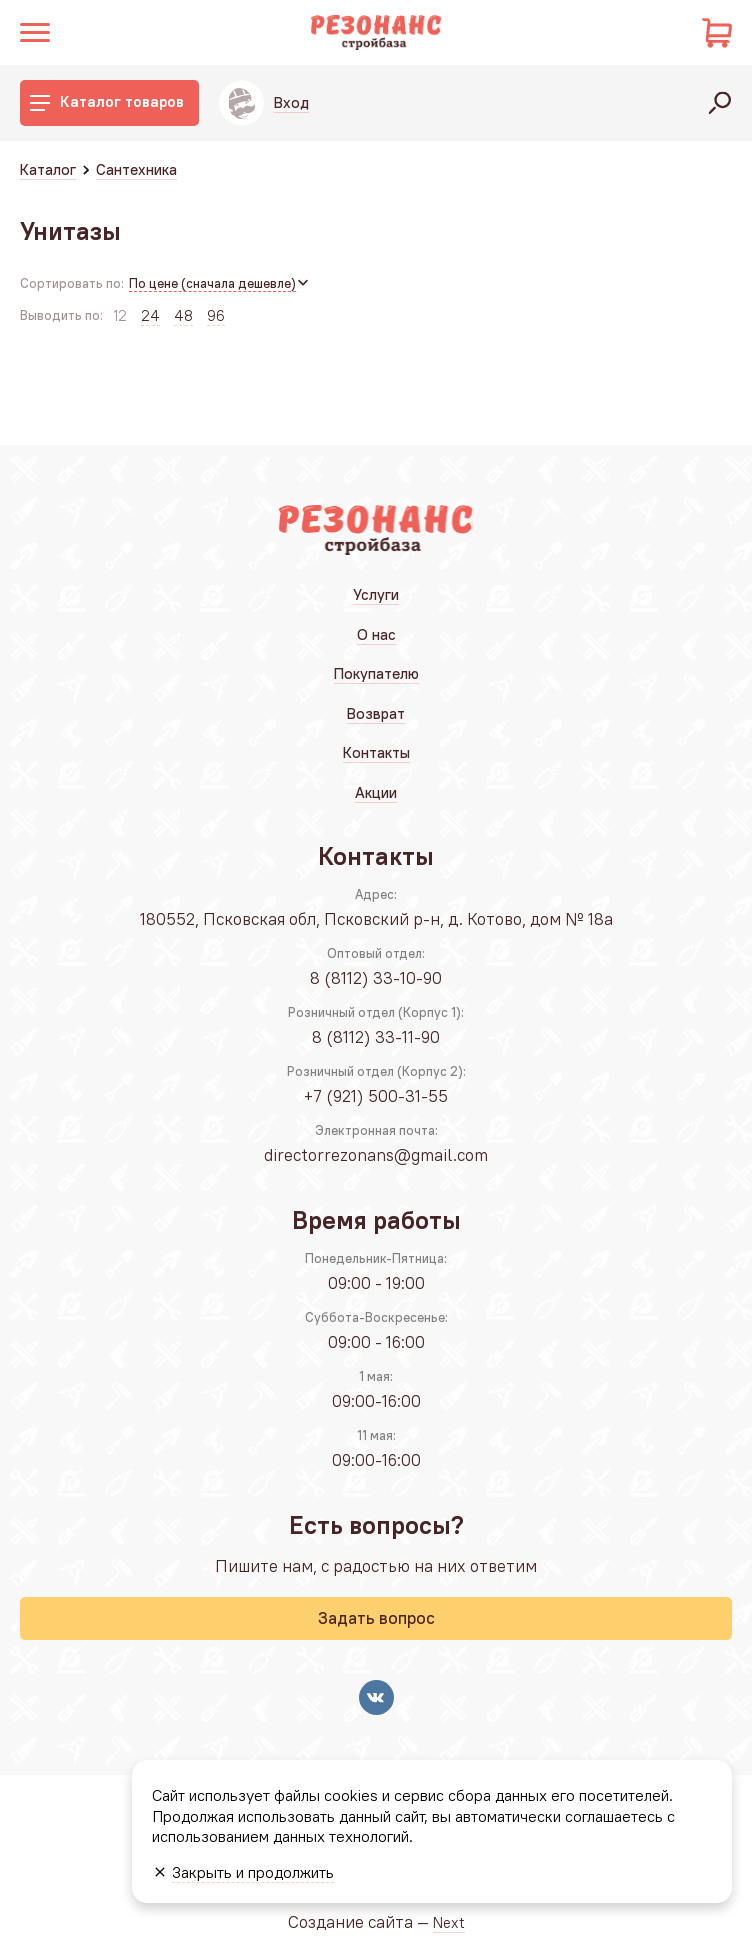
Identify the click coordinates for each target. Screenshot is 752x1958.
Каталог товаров (107, 101)
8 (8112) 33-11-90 (376, 1037)
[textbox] (220, 283)
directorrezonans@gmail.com (376, 1155)
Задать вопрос (376, 1618)
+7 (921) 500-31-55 (376, 1096)
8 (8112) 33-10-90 (376, 978)
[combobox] (220, 283)
